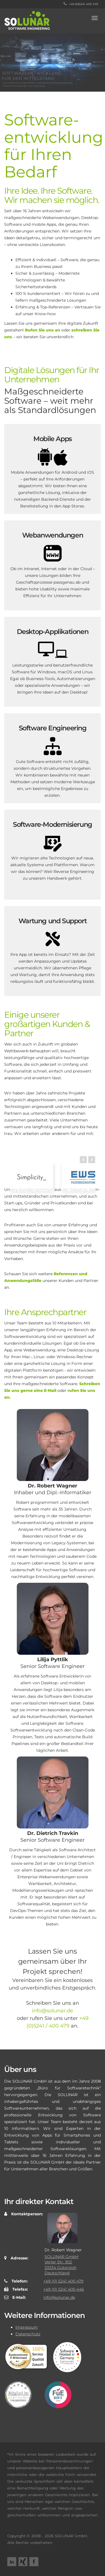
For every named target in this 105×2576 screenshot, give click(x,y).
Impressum (26, 2327)
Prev (83, 1176)
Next (91, 1176)
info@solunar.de (52, 2011)
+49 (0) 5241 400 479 (63, 2281)
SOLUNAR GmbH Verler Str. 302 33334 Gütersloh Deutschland (61, 2265)
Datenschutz (27, 2333)
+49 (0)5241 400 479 (81, 4)
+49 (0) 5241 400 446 (63, 2289)
